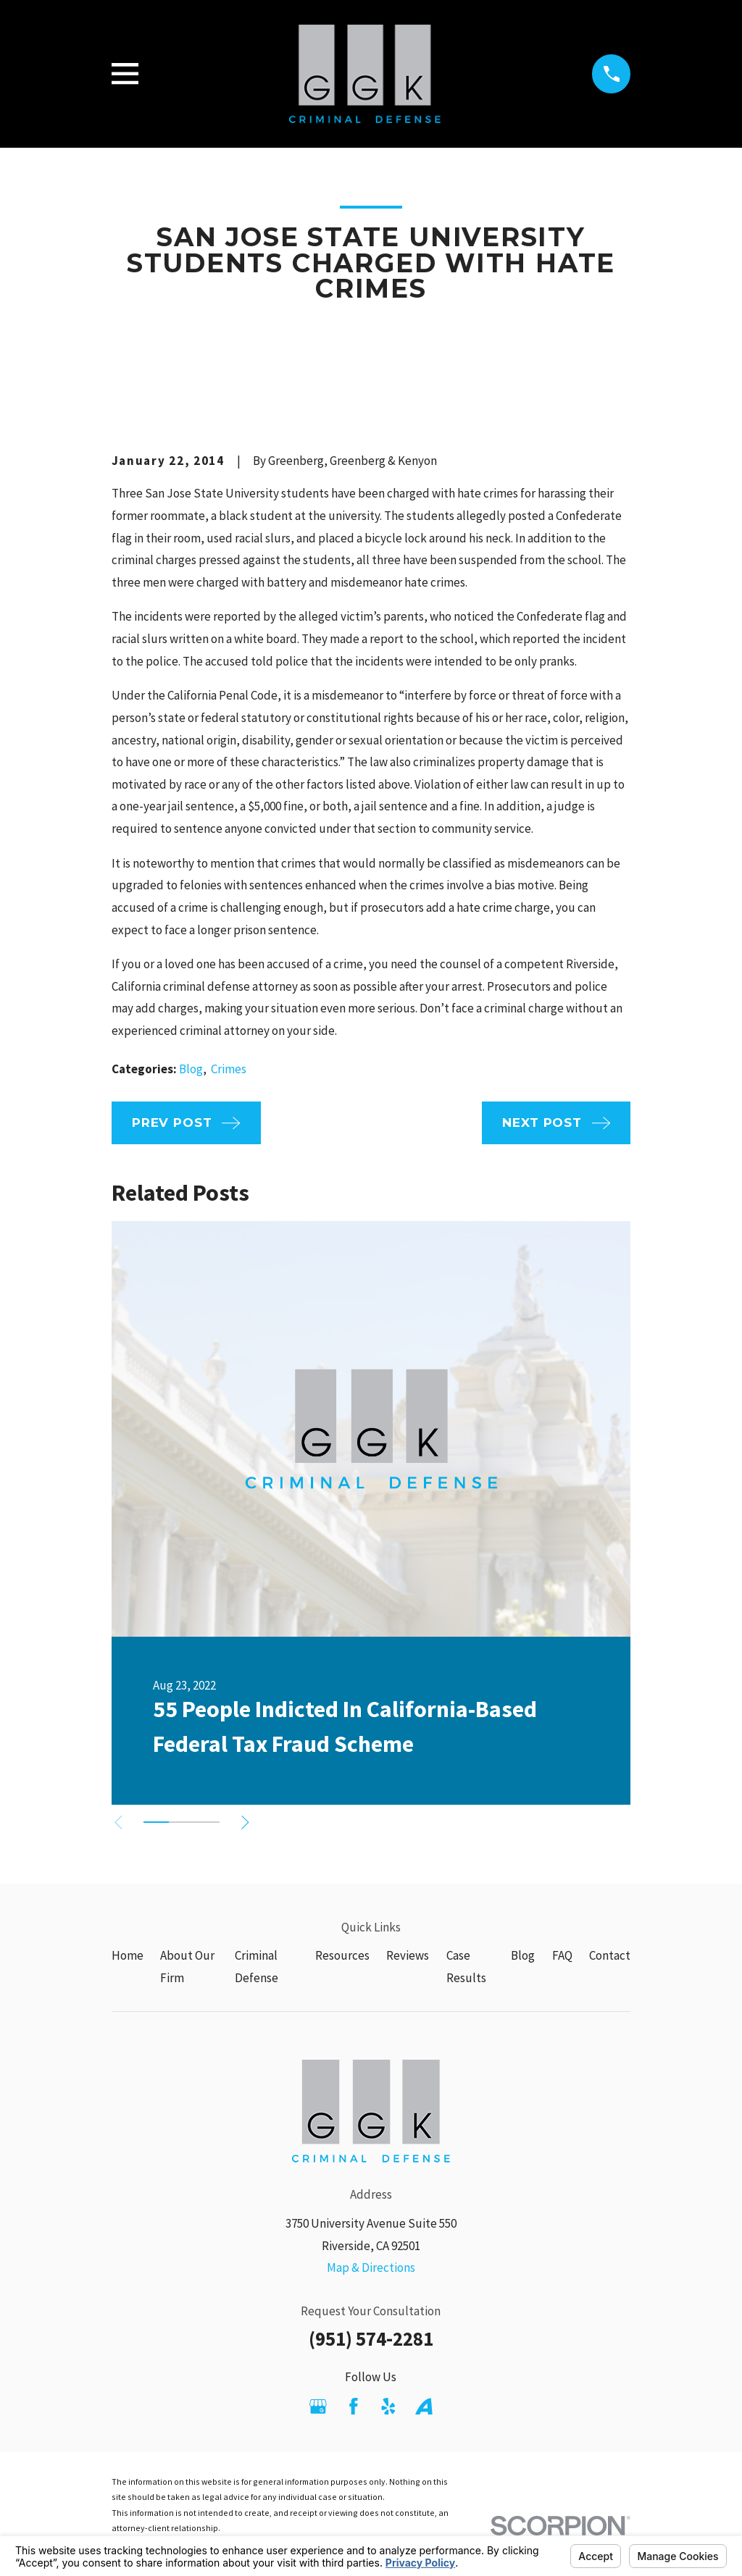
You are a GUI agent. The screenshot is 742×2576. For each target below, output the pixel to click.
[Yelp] (388, 2406)
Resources (342, 1955)
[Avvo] (424, 2406)
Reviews (407, 1955)
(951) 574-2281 (371, 2338)
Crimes (228, 1069)
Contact (609, 1955)
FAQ (562, 1955)
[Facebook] (353, 2406)
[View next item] (252, 1822)
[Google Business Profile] (318, 2406)
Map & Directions (371, 2267)
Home (127, 1955)
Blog (191, 1069)
